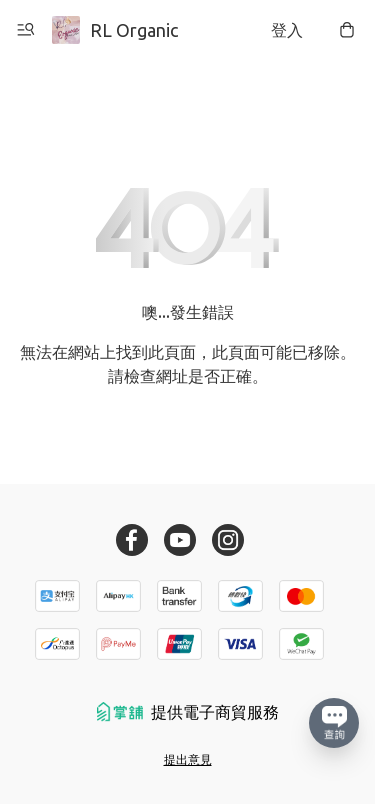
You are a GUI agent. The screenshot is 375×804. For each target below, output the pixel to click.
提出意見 (188, 759)
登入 (287, 30)
